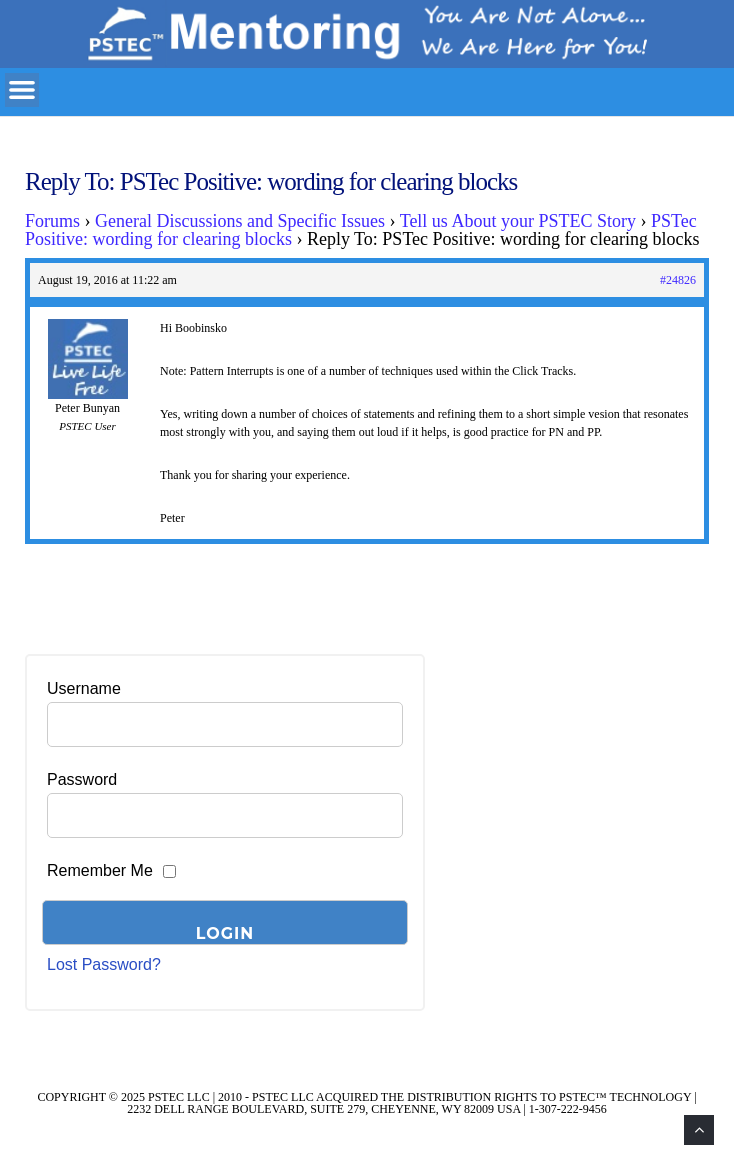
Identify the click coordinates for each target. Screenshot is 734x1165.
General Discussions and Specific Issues (240, 221)
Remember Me (100, 870)
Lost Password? (104, 964)
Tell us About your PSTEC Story (518, 221)
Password (82, 779)
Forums (52, 221)
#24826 (678, 280)
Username (84, 688)
